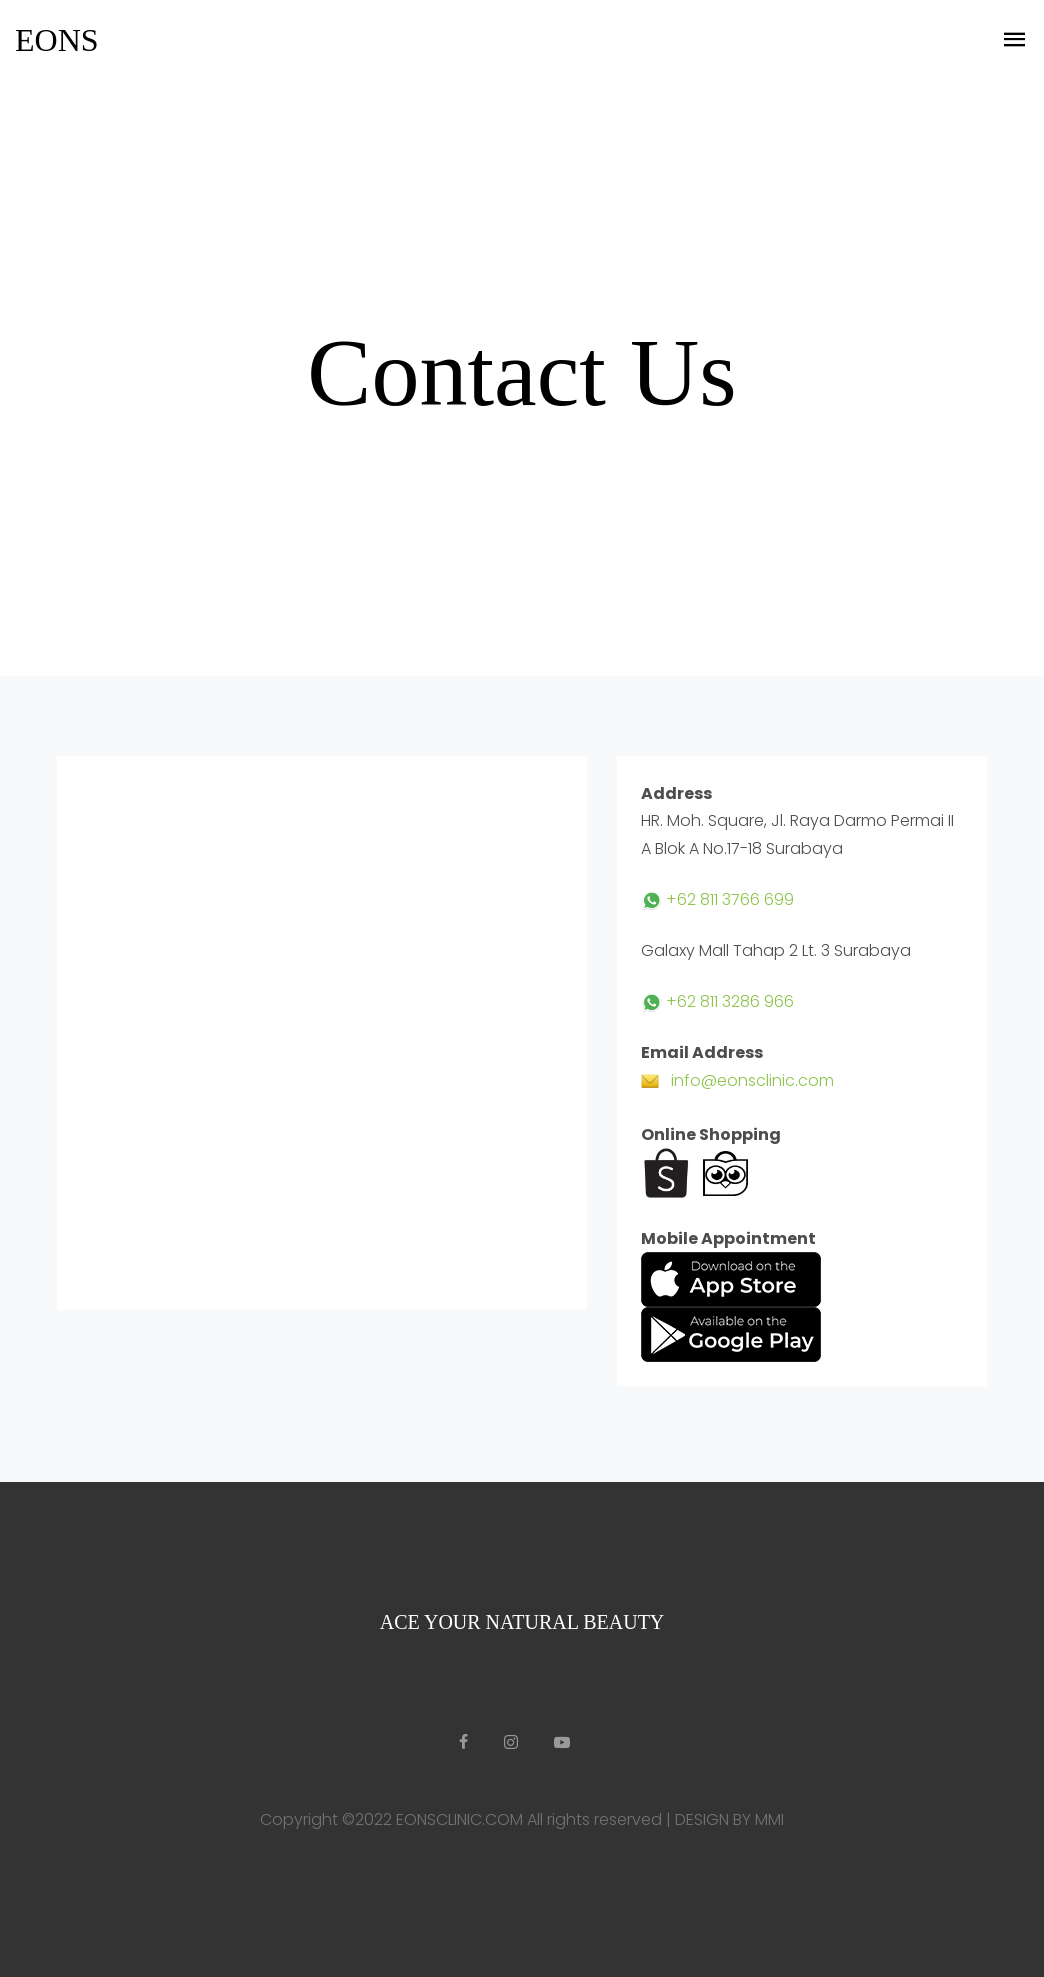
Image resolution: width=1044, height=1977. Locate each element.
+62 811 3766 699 (717, 899)
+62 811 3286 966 (717, 1001)
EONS (57, 40)
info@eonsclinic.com (737, 1080)
